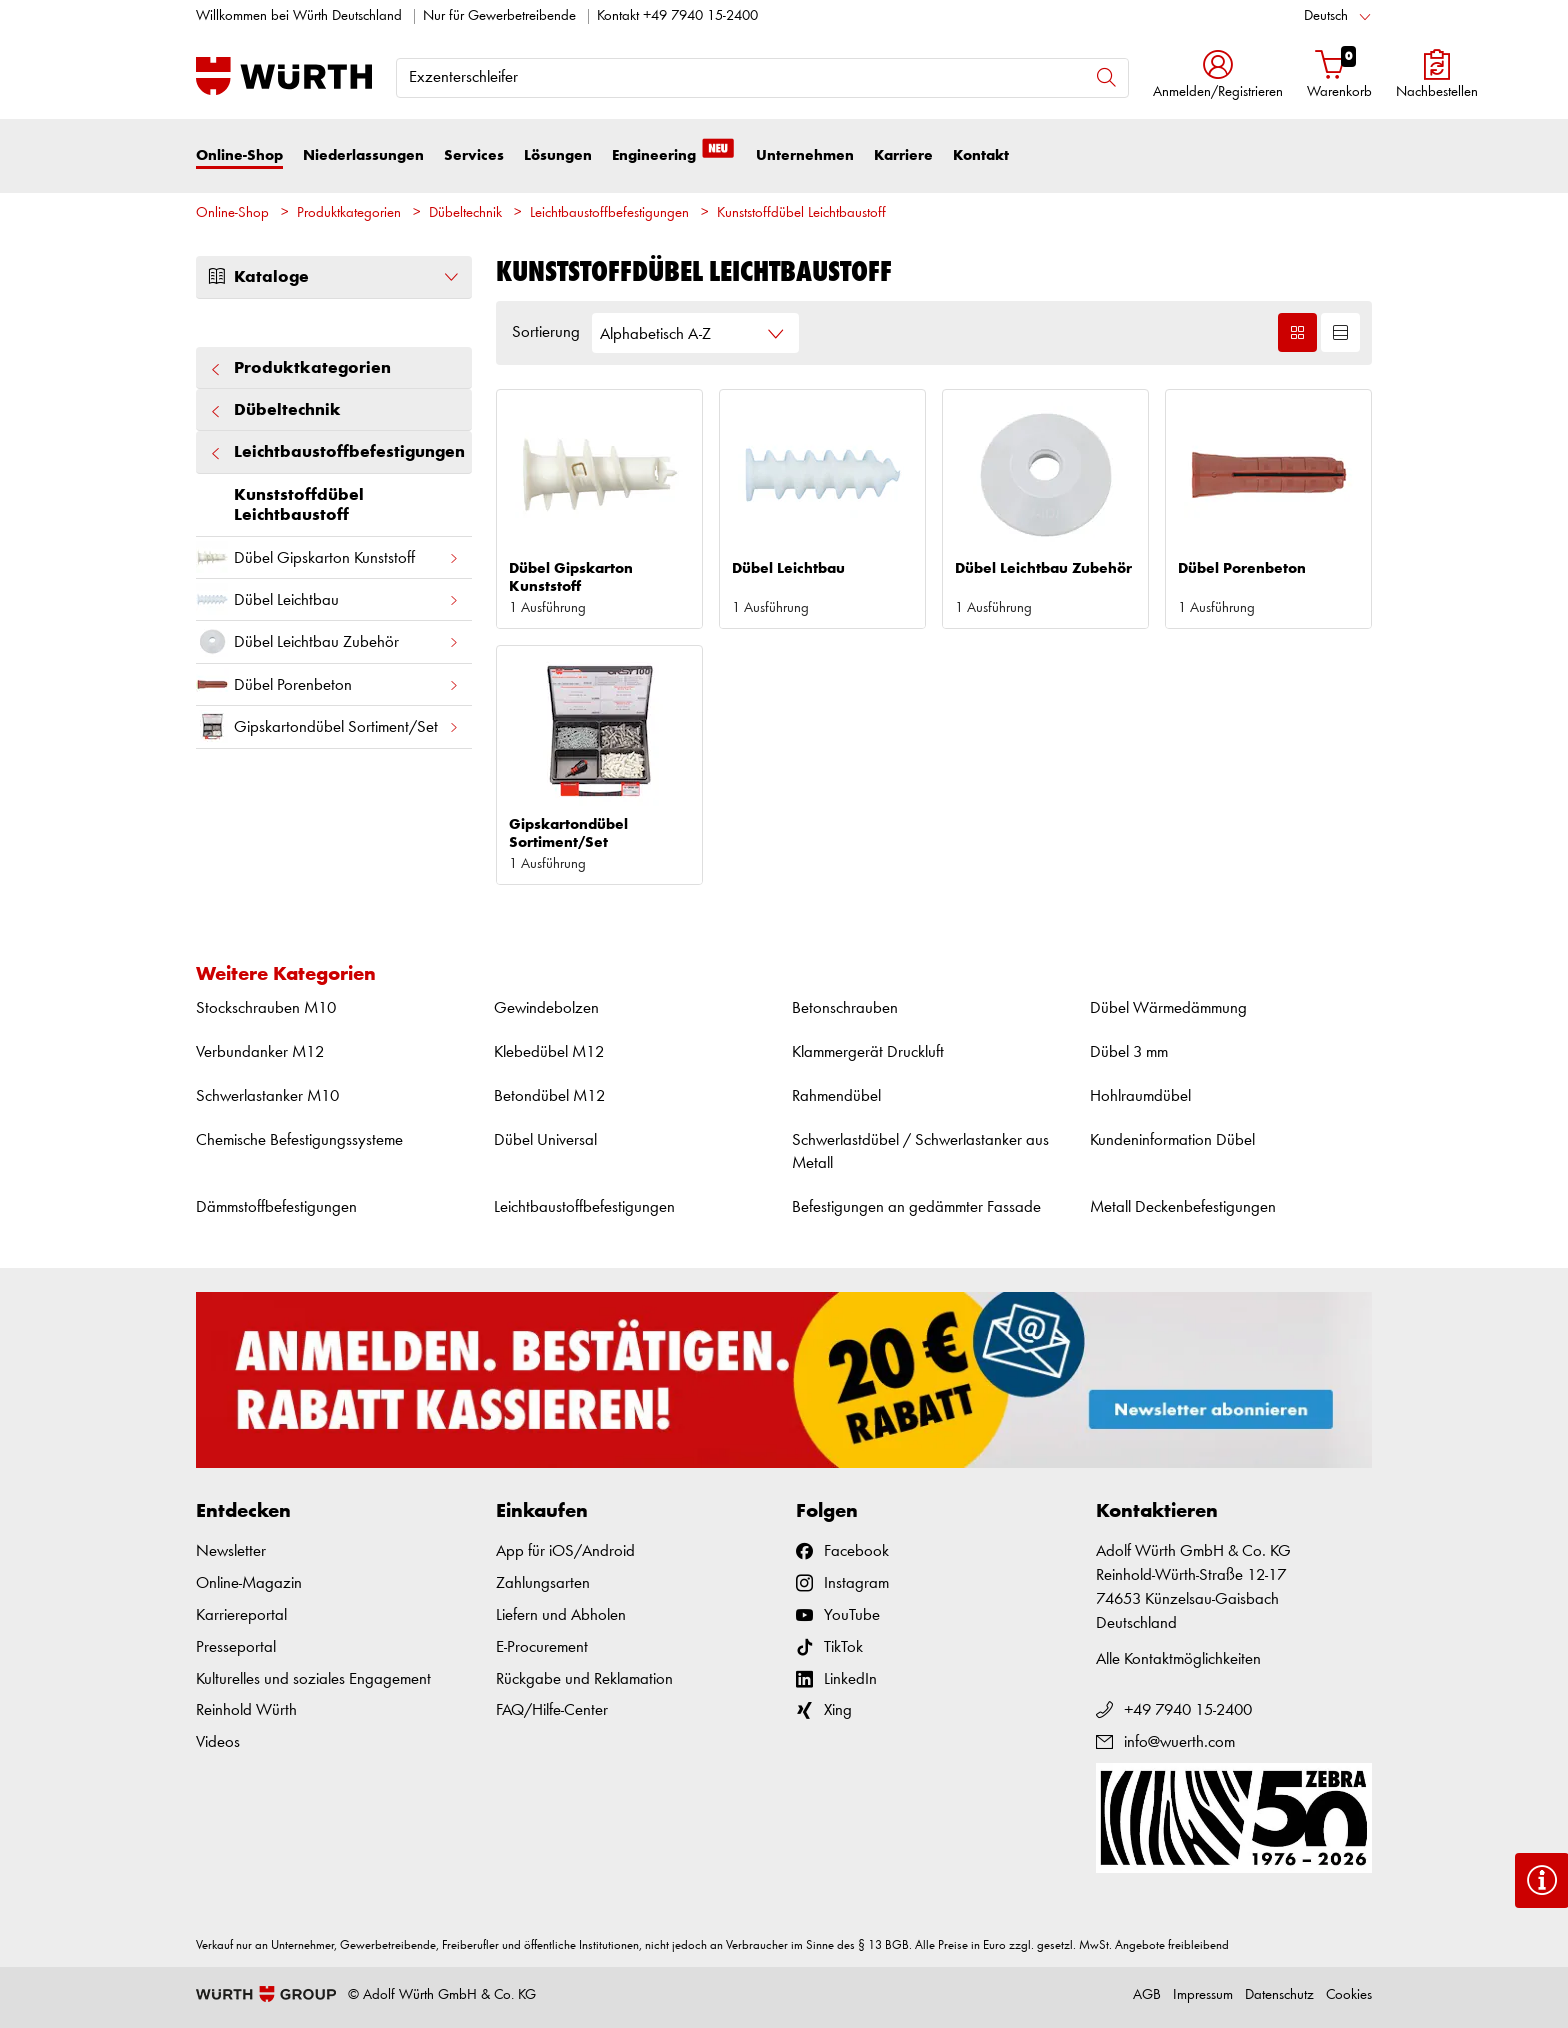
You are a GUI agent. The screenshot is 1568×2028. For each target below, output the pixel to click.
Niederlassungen (363, 155)
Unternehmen (805, 155)
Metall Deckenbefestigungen (1183, 1207)
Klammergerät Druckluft (868, 1052)
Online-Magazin (249, 1583)
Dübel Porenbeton (328, 684)
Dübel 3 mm (1129, 1052)
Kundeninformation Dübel (1172, 1140)
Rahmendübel (836, 1096)
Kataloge (334, 277)
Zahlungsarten (543, 1583)
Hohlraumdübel (1140, 1096)
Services (474, 155)
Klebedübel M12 (549, 1052)
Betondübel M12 (549, 1096)
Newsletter (231, 1551)
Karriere (903, 155)
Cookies (1349, 1995)
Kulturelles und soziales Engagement (313, 1679)
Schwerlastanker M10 (267, 1096)
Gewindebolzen (546, 1008)
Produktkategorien (349, 213)
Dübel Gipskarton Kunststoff (328, 557)
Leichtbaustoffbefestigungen (609, 213)
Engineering (674, 154)
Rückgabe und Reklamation (584, 1679)
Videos (218, 1742)
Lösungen (558, 155)
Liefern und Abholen (561, 1615)
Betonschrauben (845, 1008)
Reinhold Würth (246, 1710)
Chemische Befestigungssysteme (299, 1140)
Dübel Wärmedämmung (1168, 1008)
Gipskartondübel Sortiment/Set (328, 726)
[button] (1218, 76)
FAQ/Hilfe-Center (552, 1710)
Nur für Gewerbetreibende (499, 16)
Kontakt (981, 155)
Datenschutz (1279, 1995)
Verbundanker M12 (260, 1052)
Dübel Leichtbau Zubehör (328, 641)
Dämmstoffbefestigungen (276, 1207)
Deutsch (1326, 16)
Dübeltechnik (465, 213)
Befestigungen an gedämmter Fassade (916, 1207)
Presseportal (236, 1647)
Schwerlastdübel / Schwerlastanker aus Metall (920, 1152)
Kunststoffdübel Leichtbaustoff (801, 213)
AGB (1147, 1995)
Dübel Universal (545, 1140)
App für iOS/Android (565, 1551)
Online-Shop (239, 155)
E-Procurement (542, 1647)
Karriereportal (241, 1615)
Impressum (1203, 1995)
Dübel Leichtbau (328, 599)
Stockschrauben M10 (266, 1008)
